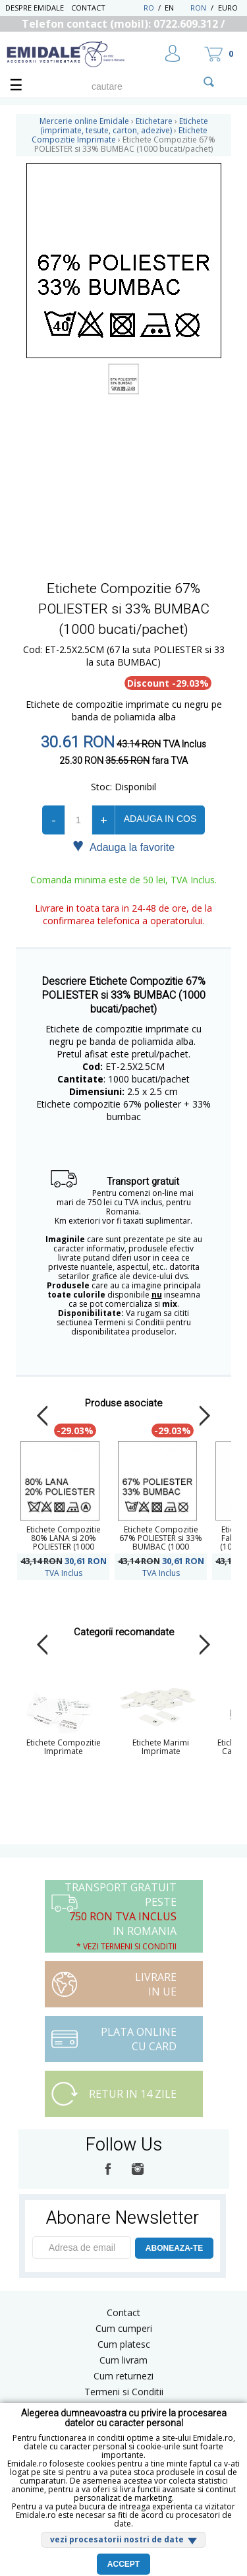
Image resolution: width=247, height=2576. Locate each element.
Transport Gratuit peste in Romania (121, 1916)
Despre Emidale (34, 8)
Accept (123, 2564)
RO (149, 8)
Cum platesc (123, 2344)
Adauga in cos (160, 818)
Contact (88, 8)
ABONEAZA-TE (174, 2248)
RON (198, 8)
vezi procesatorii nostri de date (117, 2539)
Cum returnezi (123, 2376)
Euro (228, 8)
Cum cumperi (124, 2328)
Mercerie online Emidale (84, 121)
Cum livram (123, 2360)
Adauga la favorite (123, 846)
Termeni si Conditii (123, 2391)
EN (176, 8)
